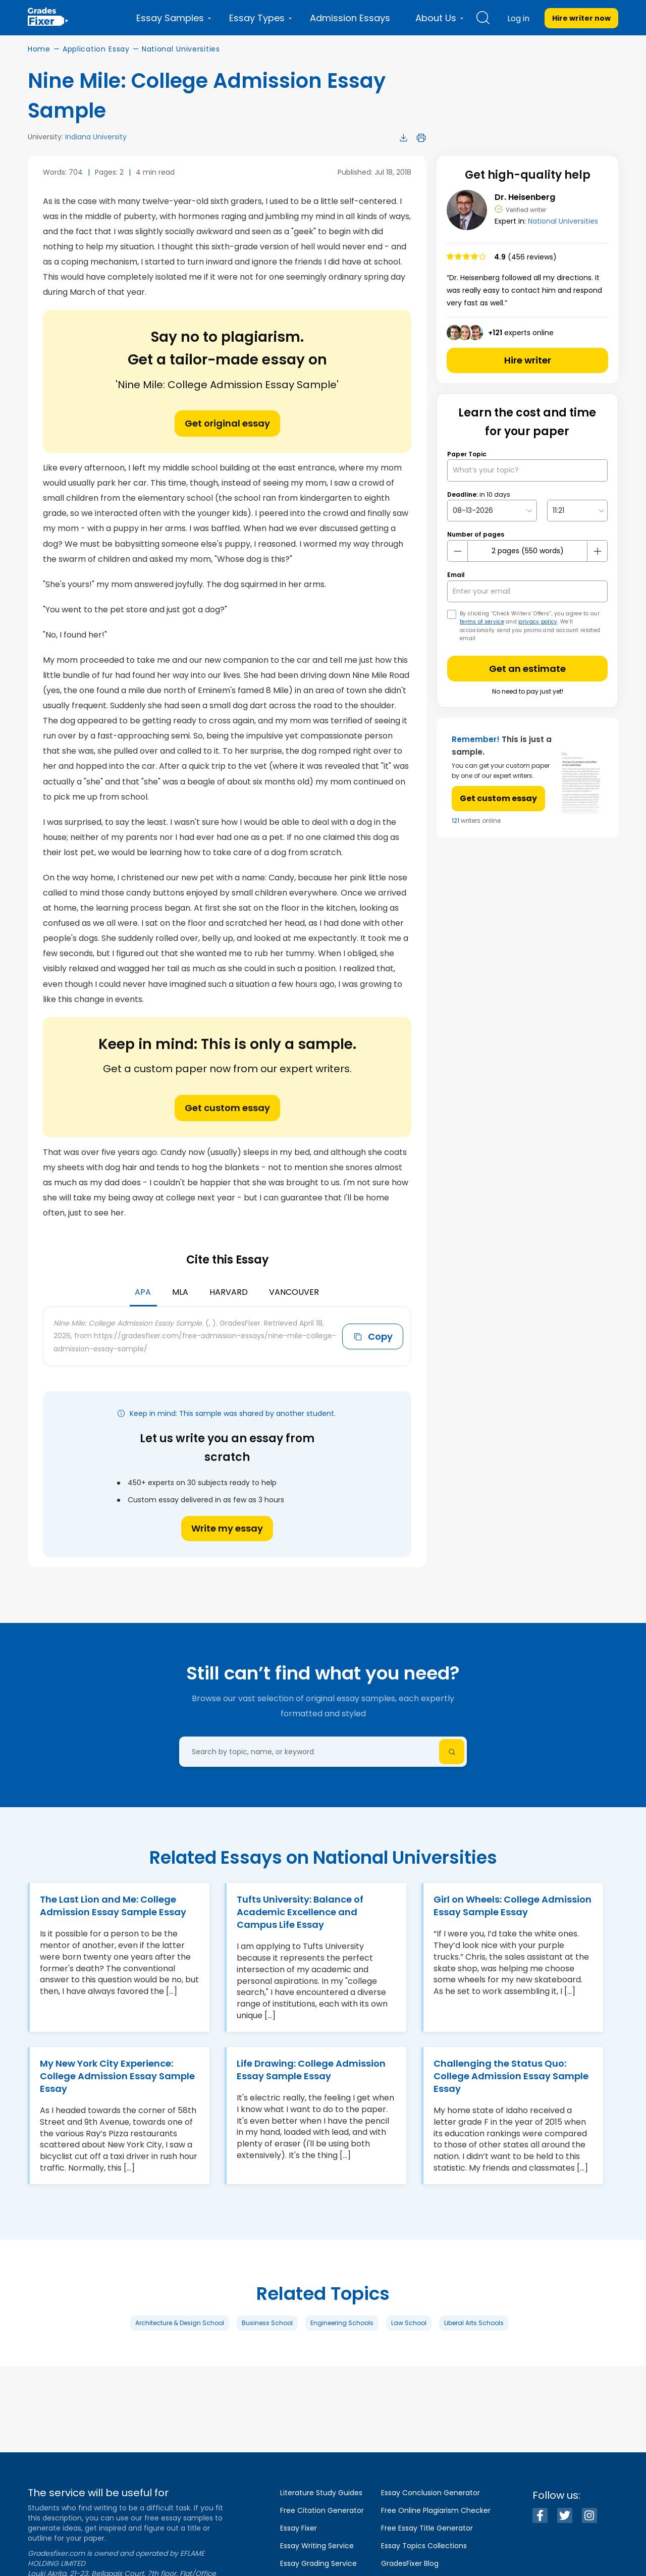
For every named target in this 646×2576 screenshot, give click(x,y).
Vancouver (294, 1292)
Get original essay (227, 423)
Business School (267, 2323)
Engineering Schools (341, 2323)
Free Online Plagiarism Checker (436, 2510)
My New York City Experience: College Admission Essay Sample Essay (117, 2076)
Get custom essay (227, 1107)
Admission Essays (350, 18)
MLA (180, 1292)
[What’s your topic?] (527, 470)
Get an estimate (527, 668)
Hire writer (527, 360)
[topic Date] (492, 510)
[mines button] (458, 551)
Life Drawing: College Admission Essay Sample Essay (311, 2069)
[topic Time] (577, 510)
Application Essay (96, 49)
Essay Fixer (298, 2528)
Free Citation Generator (322, 2510)
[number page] (527, 551)
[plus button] (597, 551)
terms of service (482, 621)
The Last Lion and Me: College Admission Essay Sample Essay (113, 1905)
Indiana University (96, 137)
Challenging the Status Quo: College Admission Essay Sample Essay (511, 2076)
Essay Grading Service (318, 2563)
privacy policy (537, 621)
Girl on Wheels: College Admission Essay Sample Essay (512, 1905)
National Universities (181, 49)
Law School (408, 2323)
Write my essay (227, 1528)
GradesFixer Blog (410, 2563)
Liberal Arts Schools (474, 2323)
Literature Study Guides (321, 2493)
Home (39, 49)
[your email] (527, 591)
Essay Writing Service (317, 2546)
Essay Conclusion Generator (430, 2493)
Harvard (228, 1292)
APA (143, 1292)
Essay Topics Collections (424, 2546)
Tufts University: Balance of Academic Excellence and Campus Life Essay (300, 1912)
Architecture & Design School (179, 2323)
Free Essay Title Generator (427, 2528)
